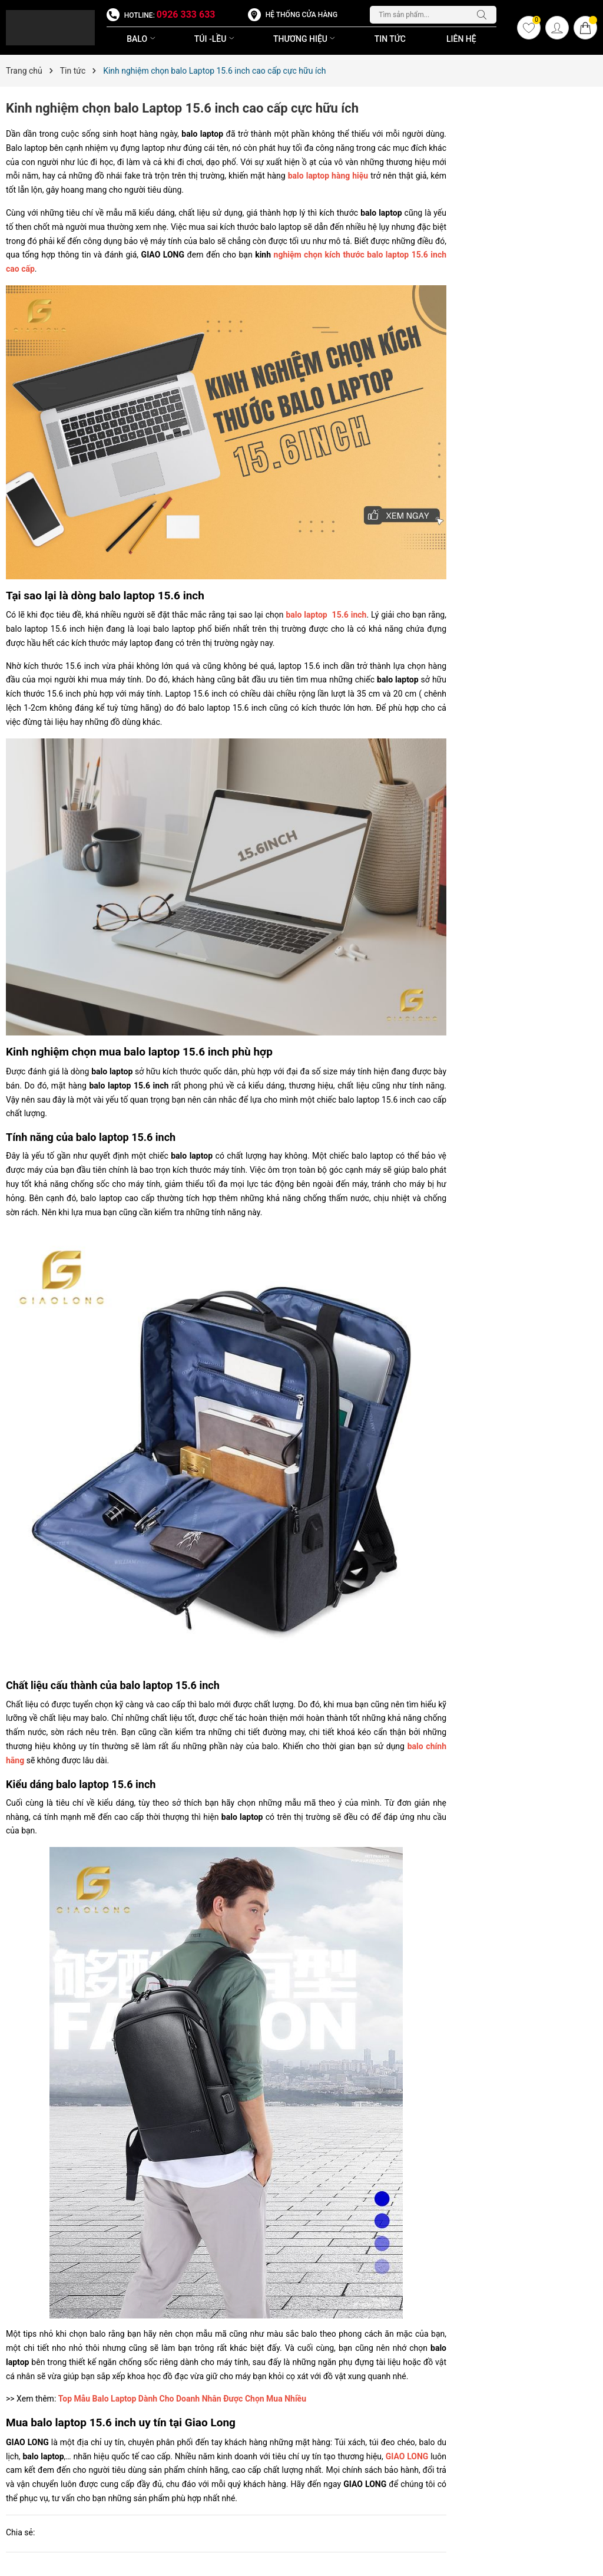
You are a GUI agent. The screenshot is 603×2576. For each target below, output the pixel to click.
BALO (142, 39)
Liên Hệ (461, 39)
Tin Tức (390, 39)
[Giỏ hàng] (585, 27)
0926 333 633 (186, 14)
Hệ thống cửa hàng (301, 15)
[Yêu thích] (529, 27)
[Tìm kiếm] (484, 15)
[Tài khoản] (557, 27)
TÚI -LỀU (215, 39)
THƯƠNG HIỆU (305, 39)
